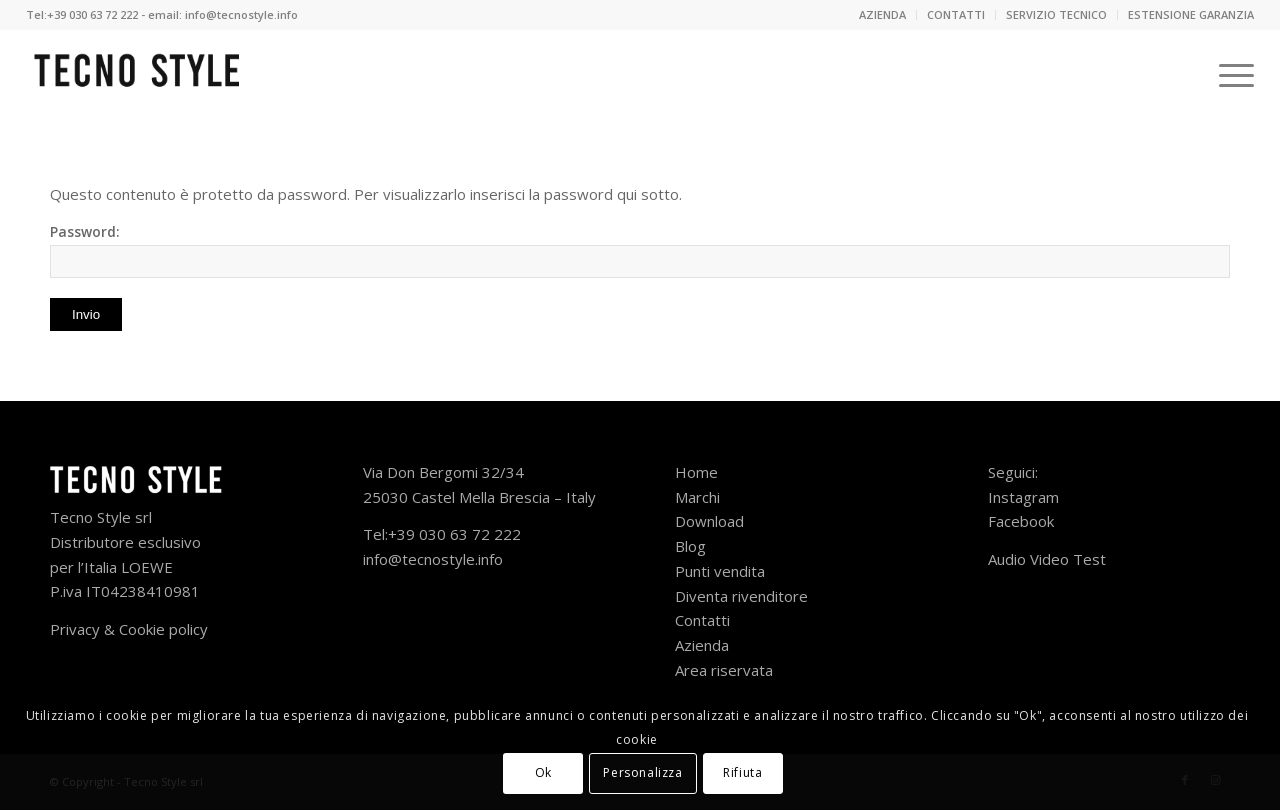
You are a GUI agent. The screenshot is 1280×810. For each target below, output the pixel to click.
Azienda (704, 645)
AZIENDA (882, 14)
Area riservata (724, 670)
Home (696, 472)
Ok (543, 772)
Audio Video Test (1047, 559)
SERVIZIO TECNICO (1056, 14)
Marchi (697, 497)
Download (709, 521)
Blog (690, 546)
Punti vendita (722, 571)
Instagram (1023, 497)
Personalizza (642, 772)
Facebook (1021, 521)
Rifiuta (742, 772)
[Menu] (1230, 75)
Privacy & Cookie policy (129, 629)
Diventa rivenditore (741, 596)
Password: (640, 250)
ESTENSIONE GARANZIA (1191, 14)
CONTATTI (956, 14)
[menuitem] (883, 15)
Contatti (704, 620)
